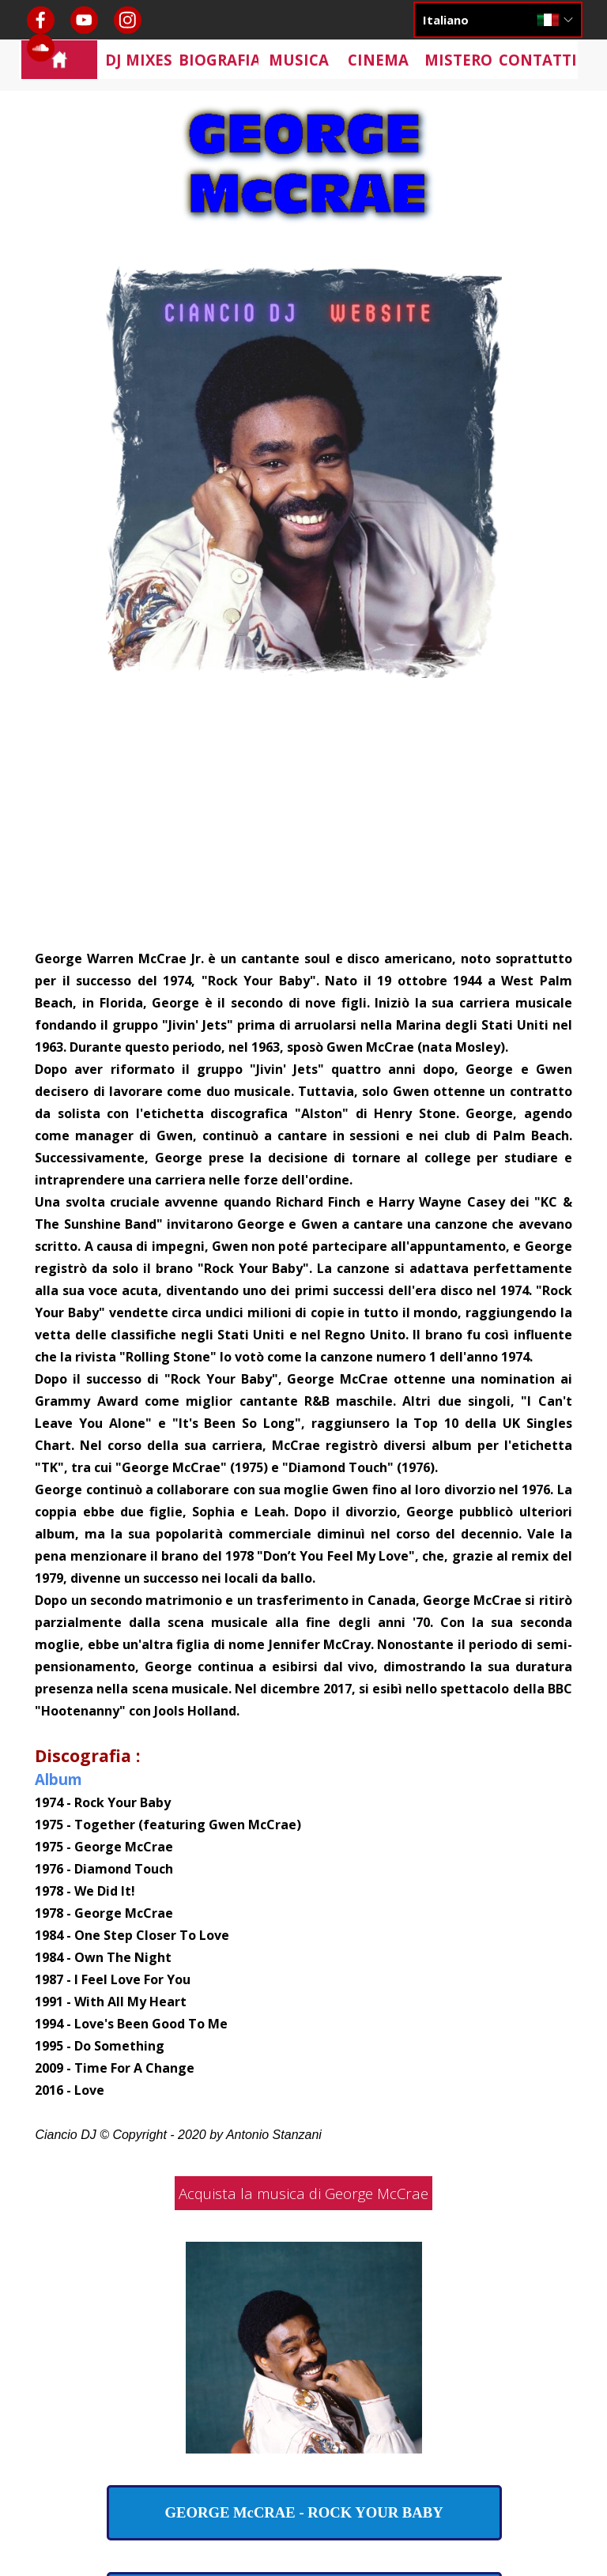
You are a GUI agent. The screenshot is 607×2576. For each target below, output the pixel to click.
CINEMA (378, 60)
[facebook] (41, 20)
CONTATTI (538, 60)
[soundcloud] (41, 48)
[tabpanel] (303, 1546)
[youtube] (84, 20)
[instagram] (127, 20)
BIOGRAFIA (220, 60)
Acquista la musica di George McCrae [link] (303, 2193)
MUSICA (299, 60)
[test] (304, 2512)
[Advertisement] (304, 828)
